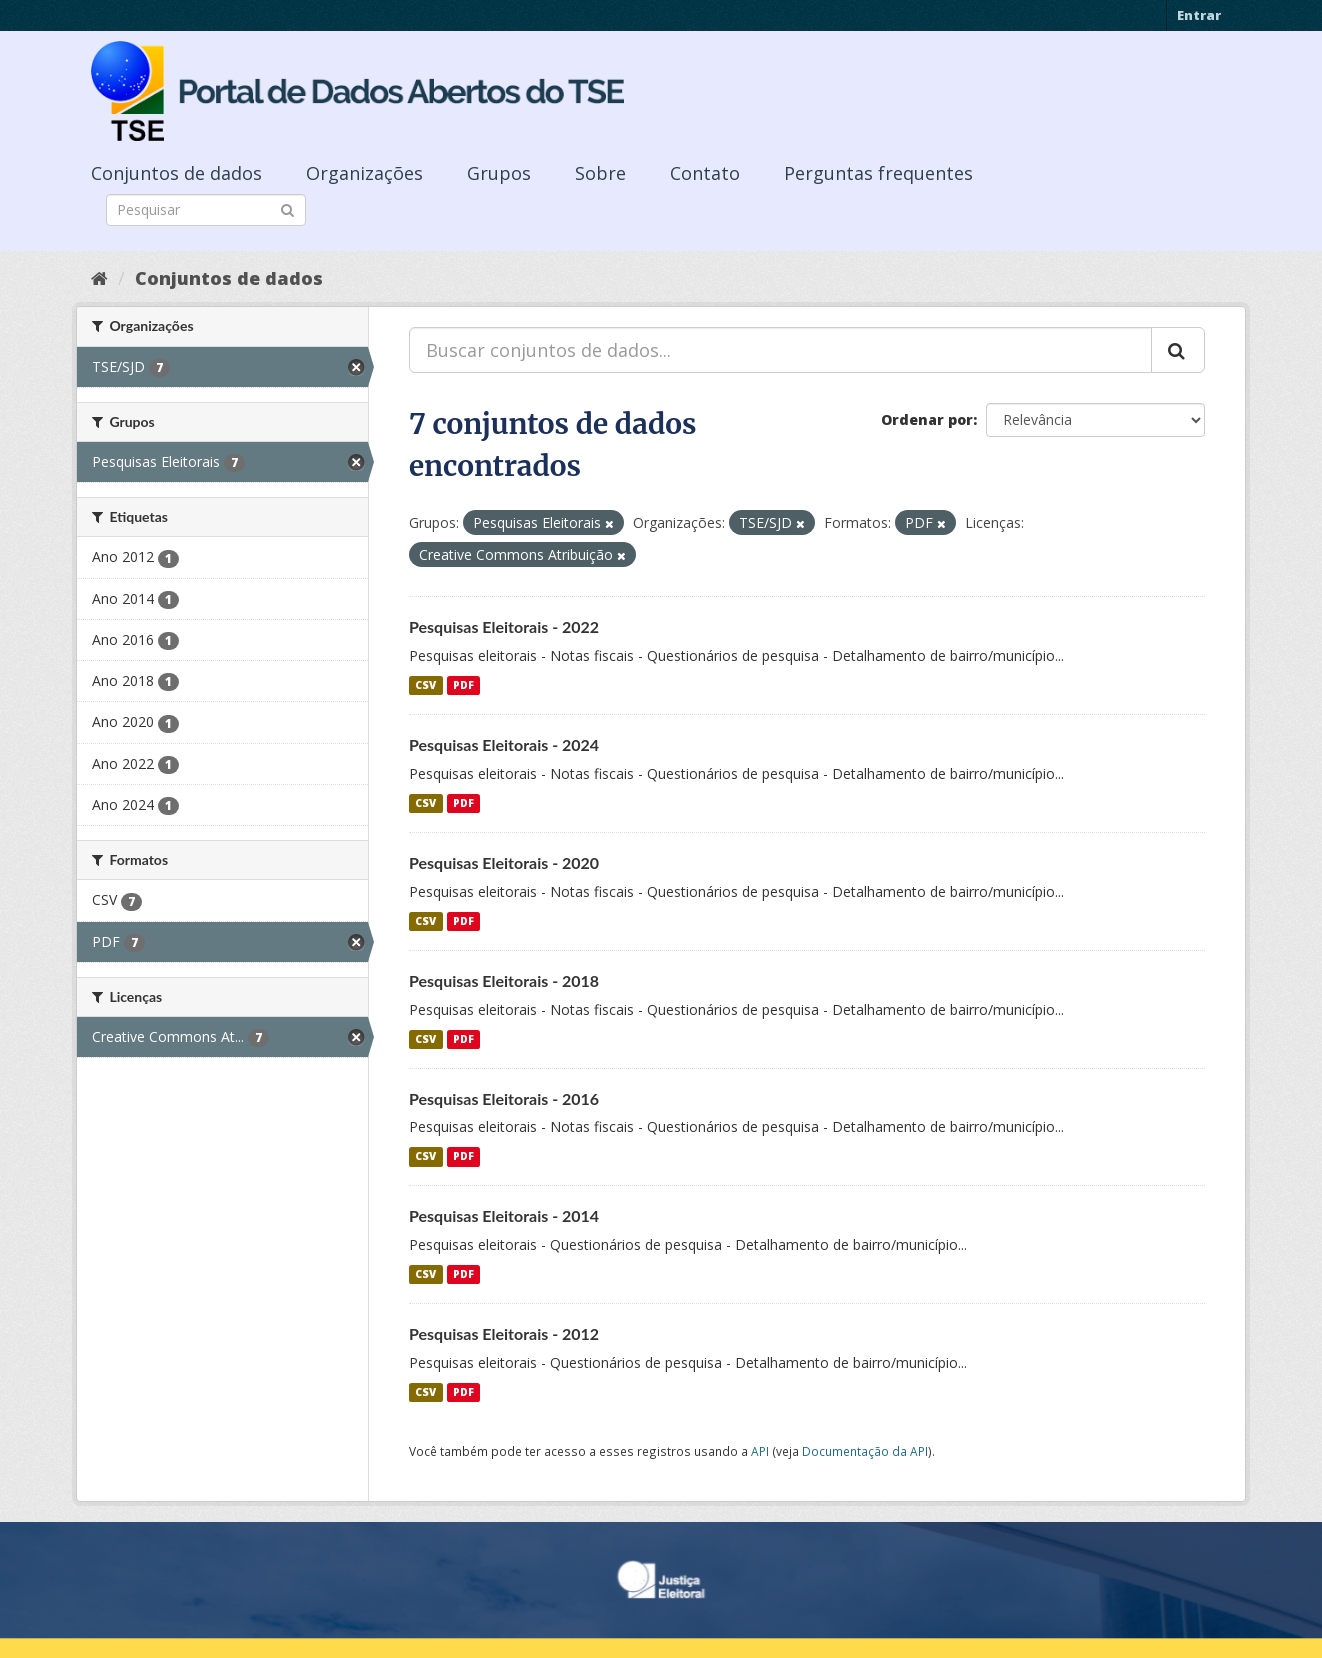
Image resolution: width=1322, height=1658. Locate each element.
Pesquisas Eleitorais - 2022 (504, 626)
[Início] (99, 278)
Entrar (1199, 15)
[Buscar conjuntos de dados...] (780, 350)
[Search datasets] (206, 210)
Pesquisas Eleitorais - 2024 (504, 744)
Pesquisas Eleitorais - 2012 (504, 1333)
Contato (705, 173)
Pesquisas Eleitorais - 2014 (504, 1215)
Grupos (499, 173)
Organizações (364, 173)
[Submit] (287, 208)
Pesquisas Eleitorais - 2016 (504, 1098)
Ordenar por (927, 419)
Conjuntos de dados (176, 173)
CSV (425, 685)
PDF (463, 685)
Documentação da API (865, 1451)
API (760, 1451)
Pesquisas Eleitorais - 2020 (504, 862)
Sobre (600, 173)
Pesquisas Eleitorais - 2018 (504, 980)
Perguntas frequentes (878, 173)
